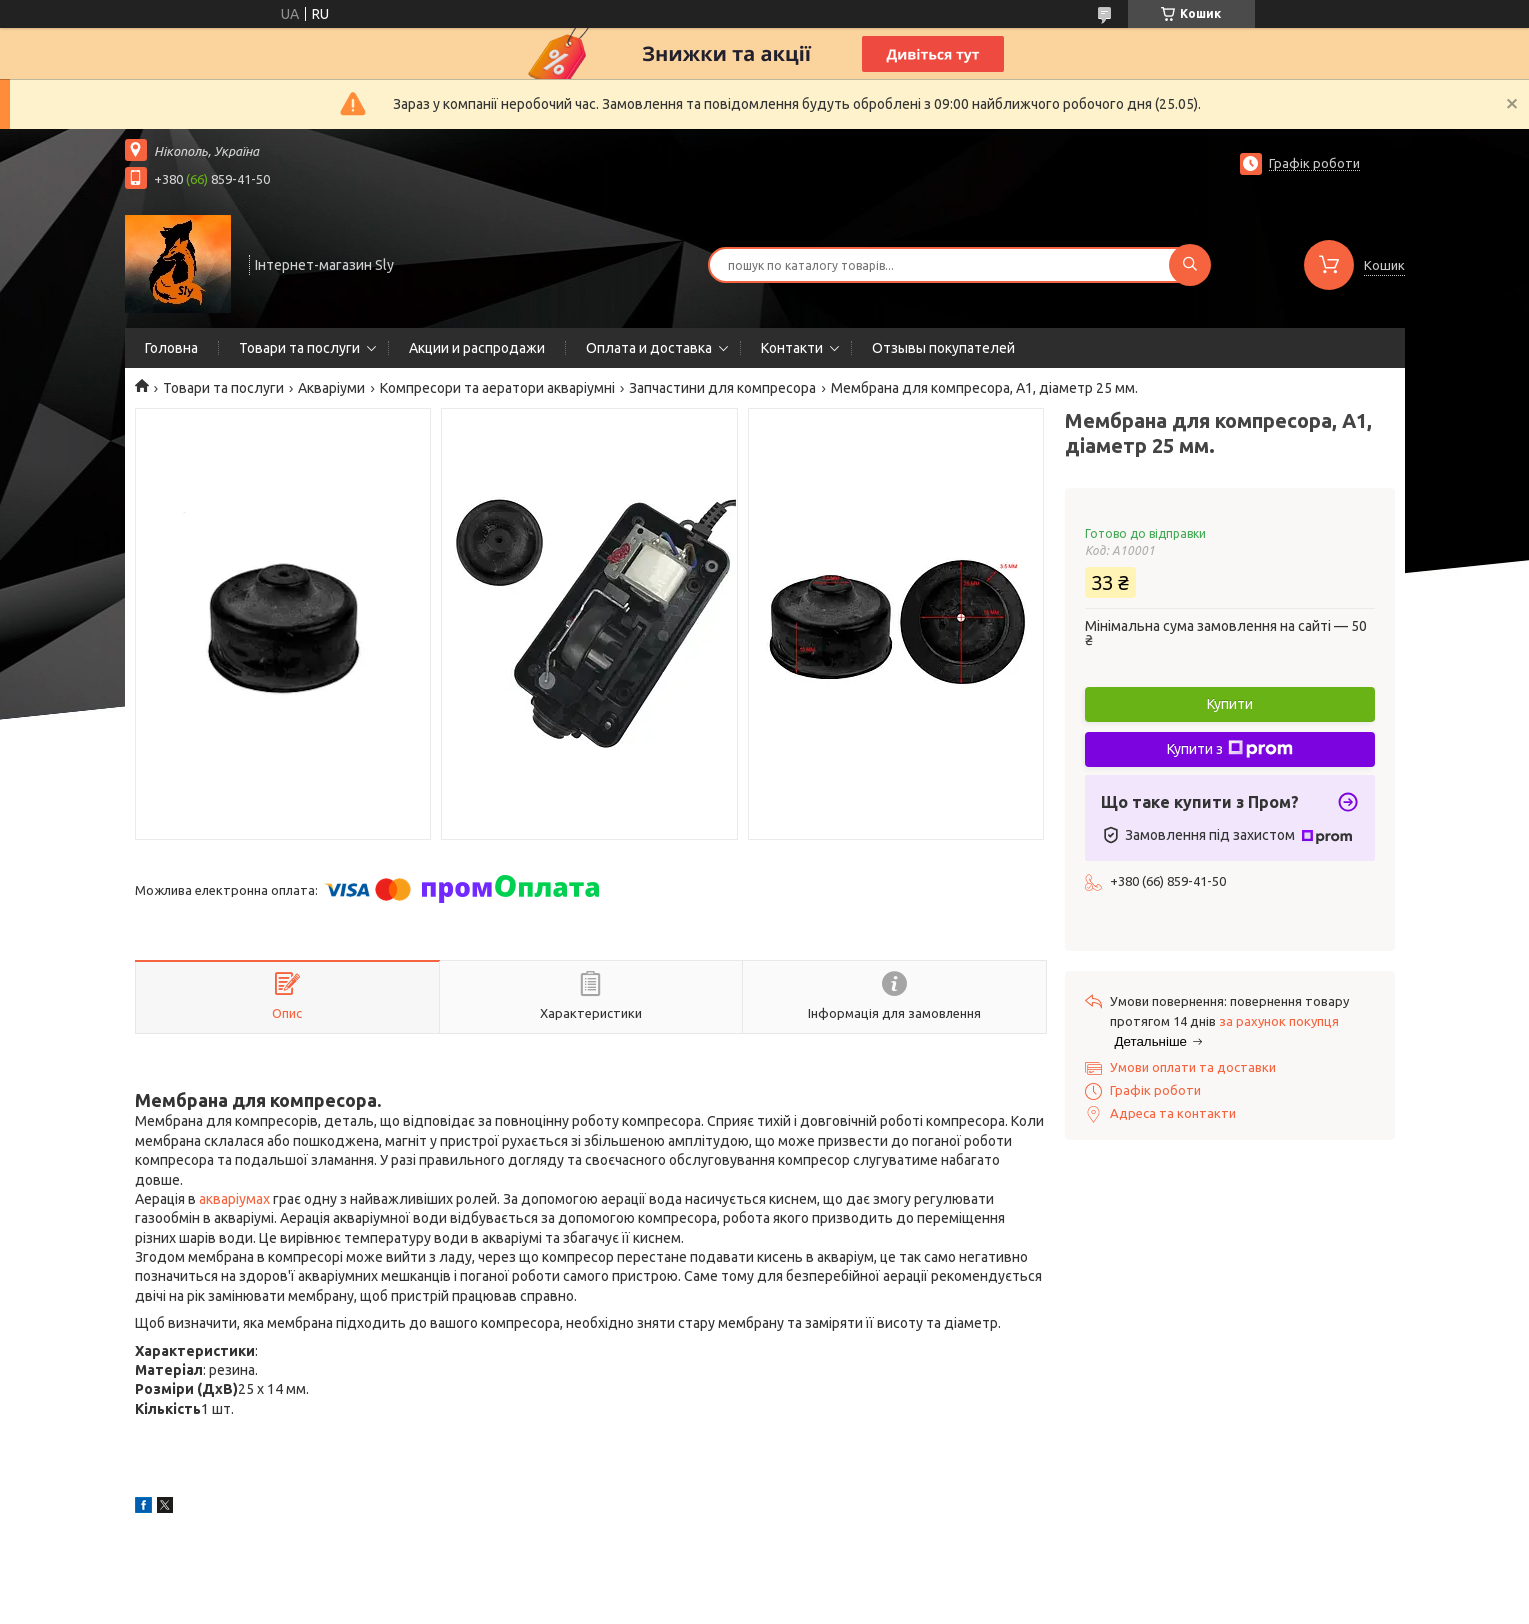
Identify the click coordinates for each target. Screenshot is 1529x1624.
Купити (1230, 704)
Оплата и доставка (649, 348)
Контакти (792, 348)
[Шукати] (1190, 265)
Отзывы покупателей (943, 348)
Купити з (1230, 749)
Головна (171, 348)
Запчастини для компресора (722, 388)
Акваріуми (331, 388)
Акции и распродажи (477, 348)
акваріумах (234, 1199)
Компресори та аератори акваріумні (497, 388)
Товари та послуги (299, 348)
